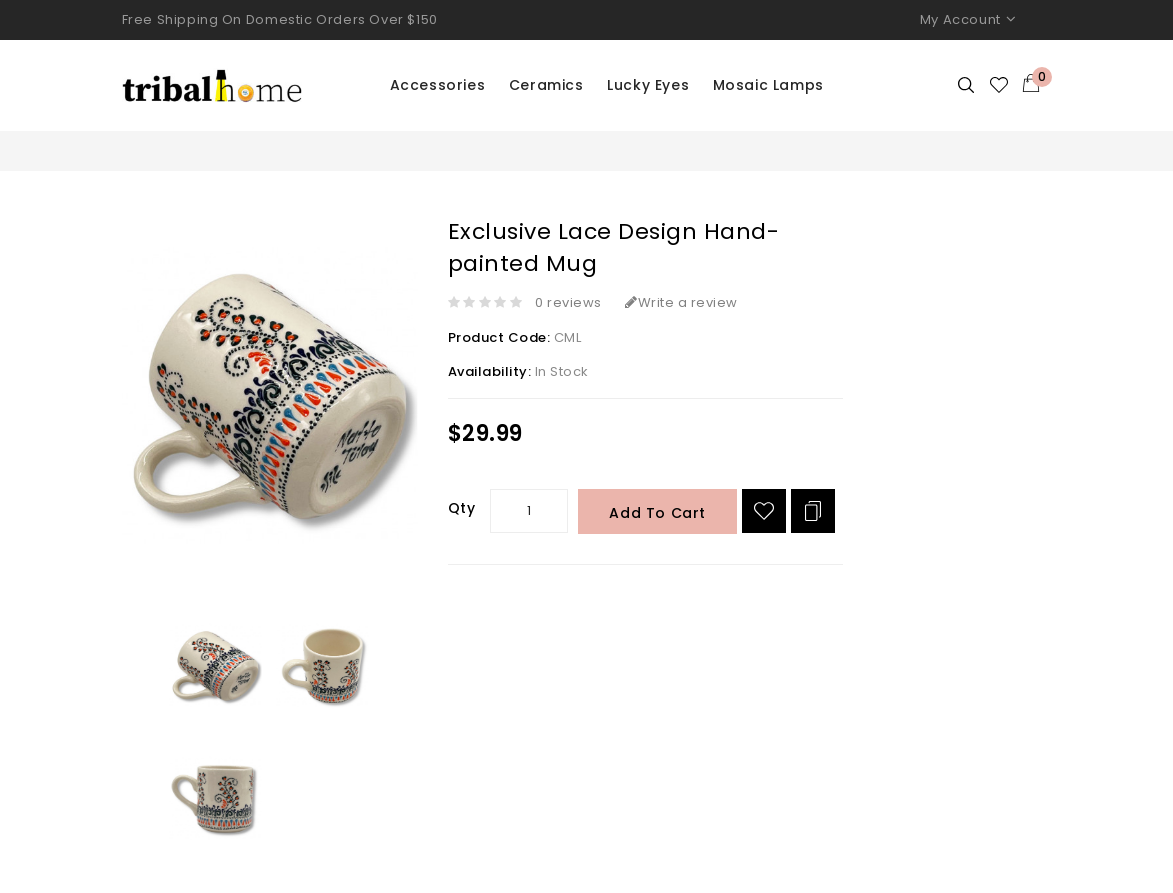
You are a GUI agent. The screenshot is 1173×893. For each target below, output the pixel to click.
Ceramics (546, 85)
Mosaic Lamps (768, 85)
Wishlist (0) (1000, 85)
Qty (462, 508)
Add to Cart (657, 513)
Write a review (681, 302)
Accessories (438, 85)
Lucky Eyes (648, 85)
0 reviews (568, 302)
